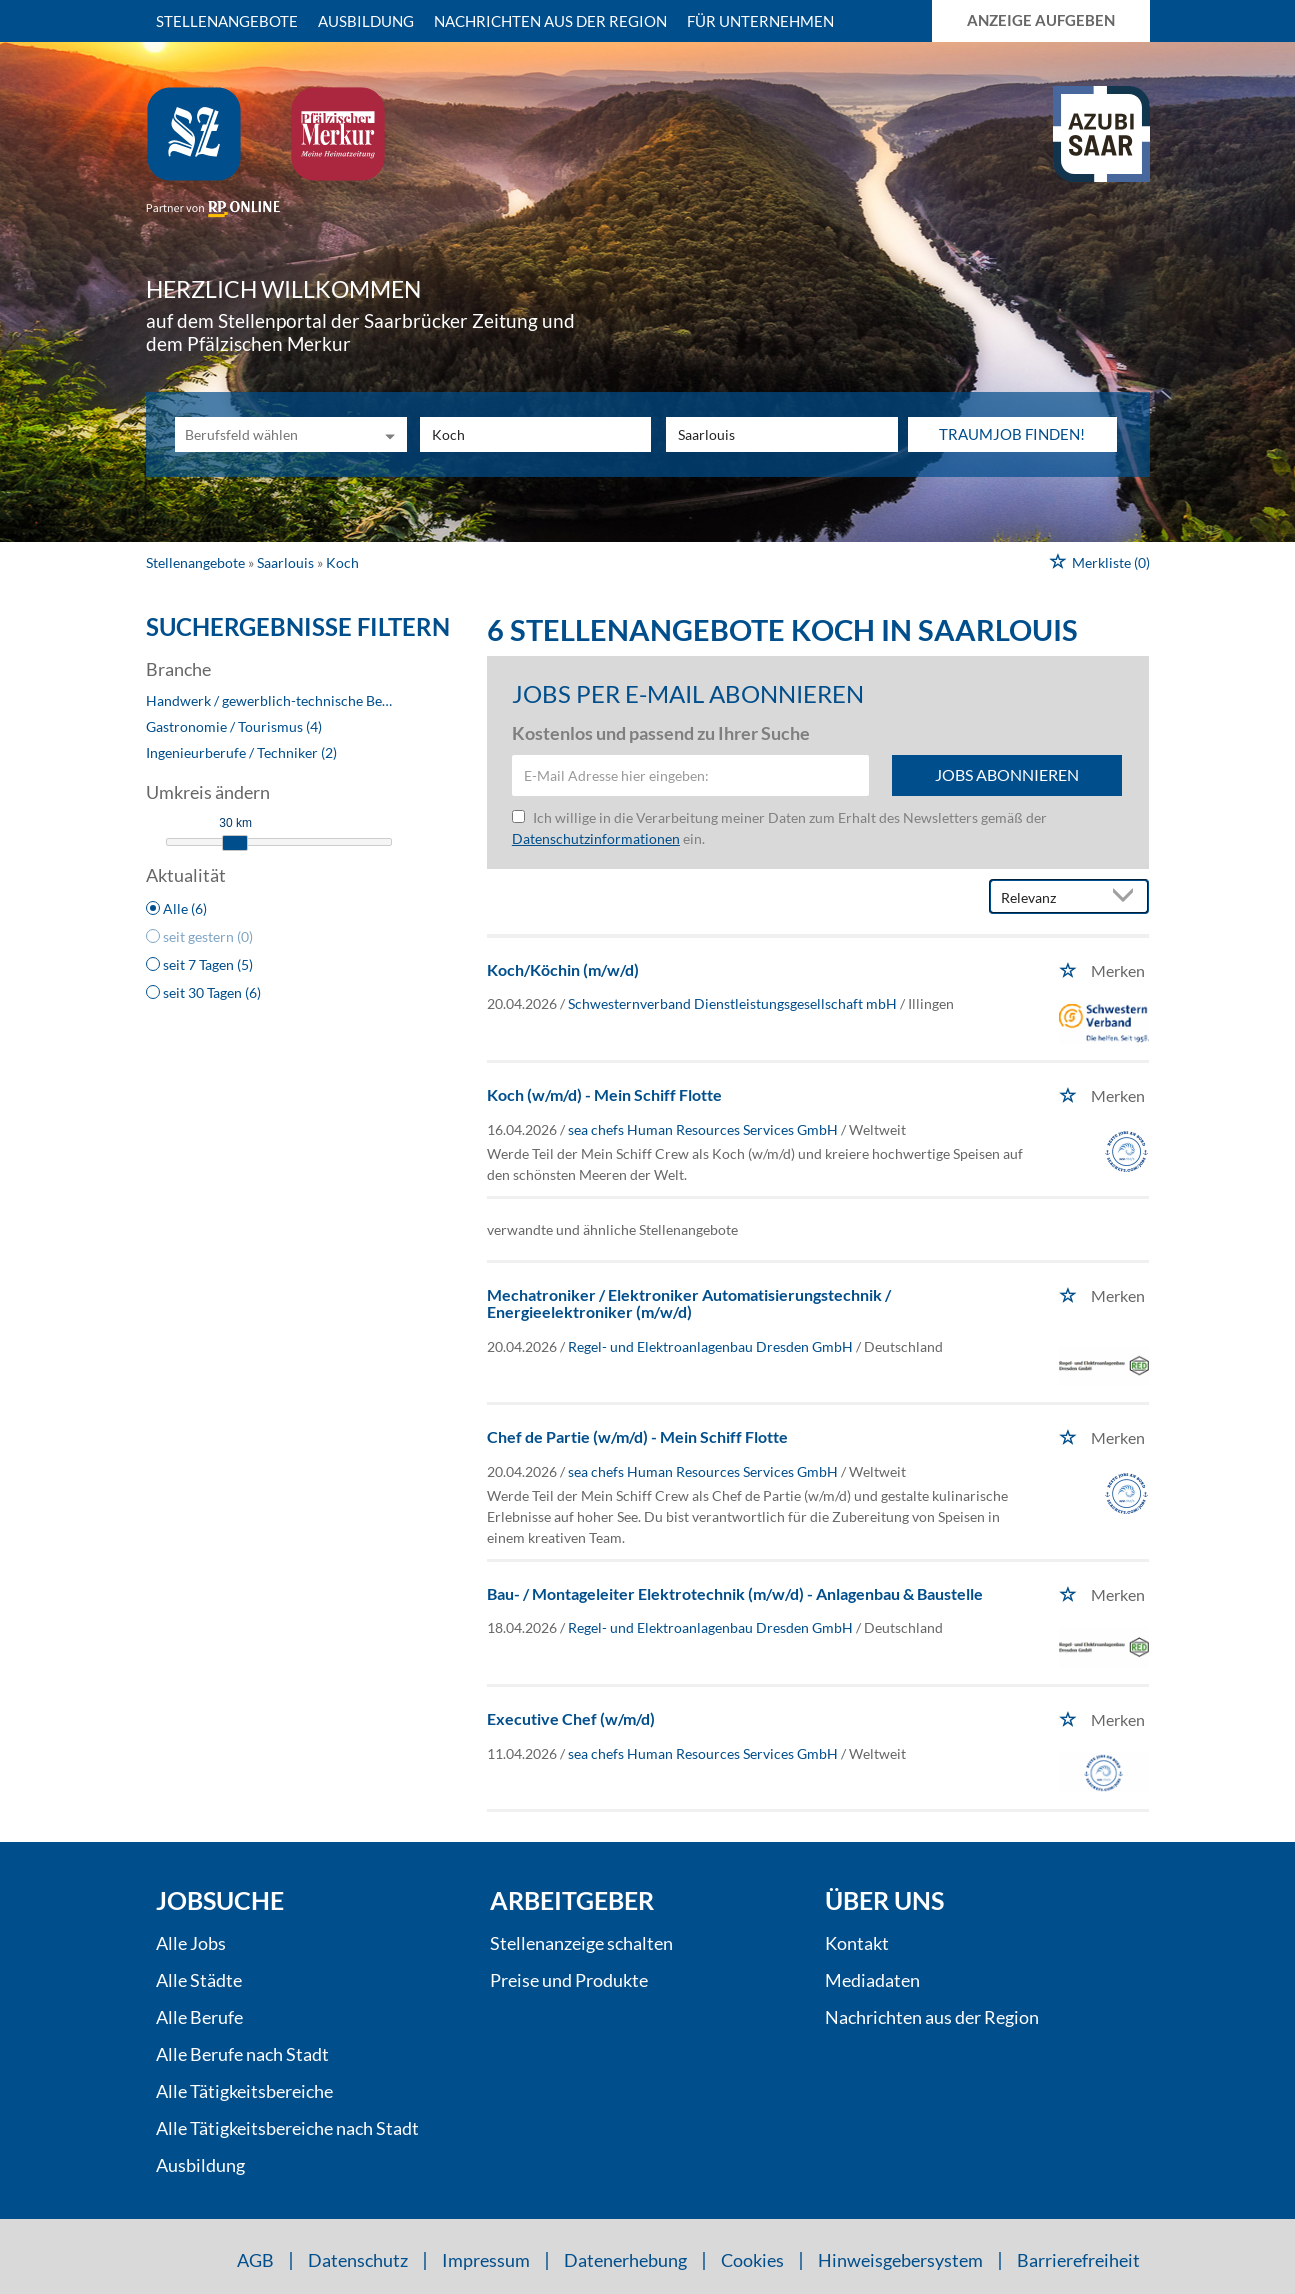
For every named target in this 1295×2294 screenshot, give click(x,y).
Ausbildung (366, 21)
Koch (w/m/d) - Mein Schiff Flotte (604, 1094)
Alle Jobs (191, 1943)
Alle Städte (199, 1980)
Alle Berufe (199, 2017)
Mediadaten (872, 1980)
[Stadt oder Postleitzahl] (782, 434)
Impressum (486, 2260)
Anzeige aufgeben (1041, 20)
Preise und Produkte (569, 1980)
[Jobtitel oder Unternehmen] (536, 434)
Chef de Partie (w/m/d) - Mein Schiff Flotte (637, 1436)
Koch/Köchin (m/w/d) (563, 969)
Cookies (752, 2260)
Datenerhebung (625, 2260)
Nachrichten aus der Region (550, 21)
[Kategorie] (271, 434)
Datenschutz (358, 2260)
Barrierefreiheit (1078, 2260)
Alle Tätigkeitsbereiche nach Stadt (287, 2128)
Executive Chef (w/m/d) (571, 1718)
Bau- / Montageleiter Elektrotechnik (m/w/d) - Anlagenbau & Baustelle (735, 1593)
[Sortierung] (1049, 897)
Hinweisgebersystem (900, 2260)
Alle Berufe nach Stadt (242, 2054)
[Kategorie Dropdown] (387, 434)
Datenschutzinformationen (596, 838)
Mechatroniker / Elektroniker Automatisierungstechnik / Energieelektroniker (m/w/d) (689, 1303)
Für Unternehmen (760, 21)
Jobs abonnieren (1007, 774)
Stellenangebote (227, 21)
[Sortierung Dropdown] (1127, 897)
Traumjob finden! (1012, 434)
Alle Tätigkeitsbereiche (244, 2091)
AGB (255, 2260)
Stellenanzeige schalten (581, 1943)
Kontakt (857, 1943)
